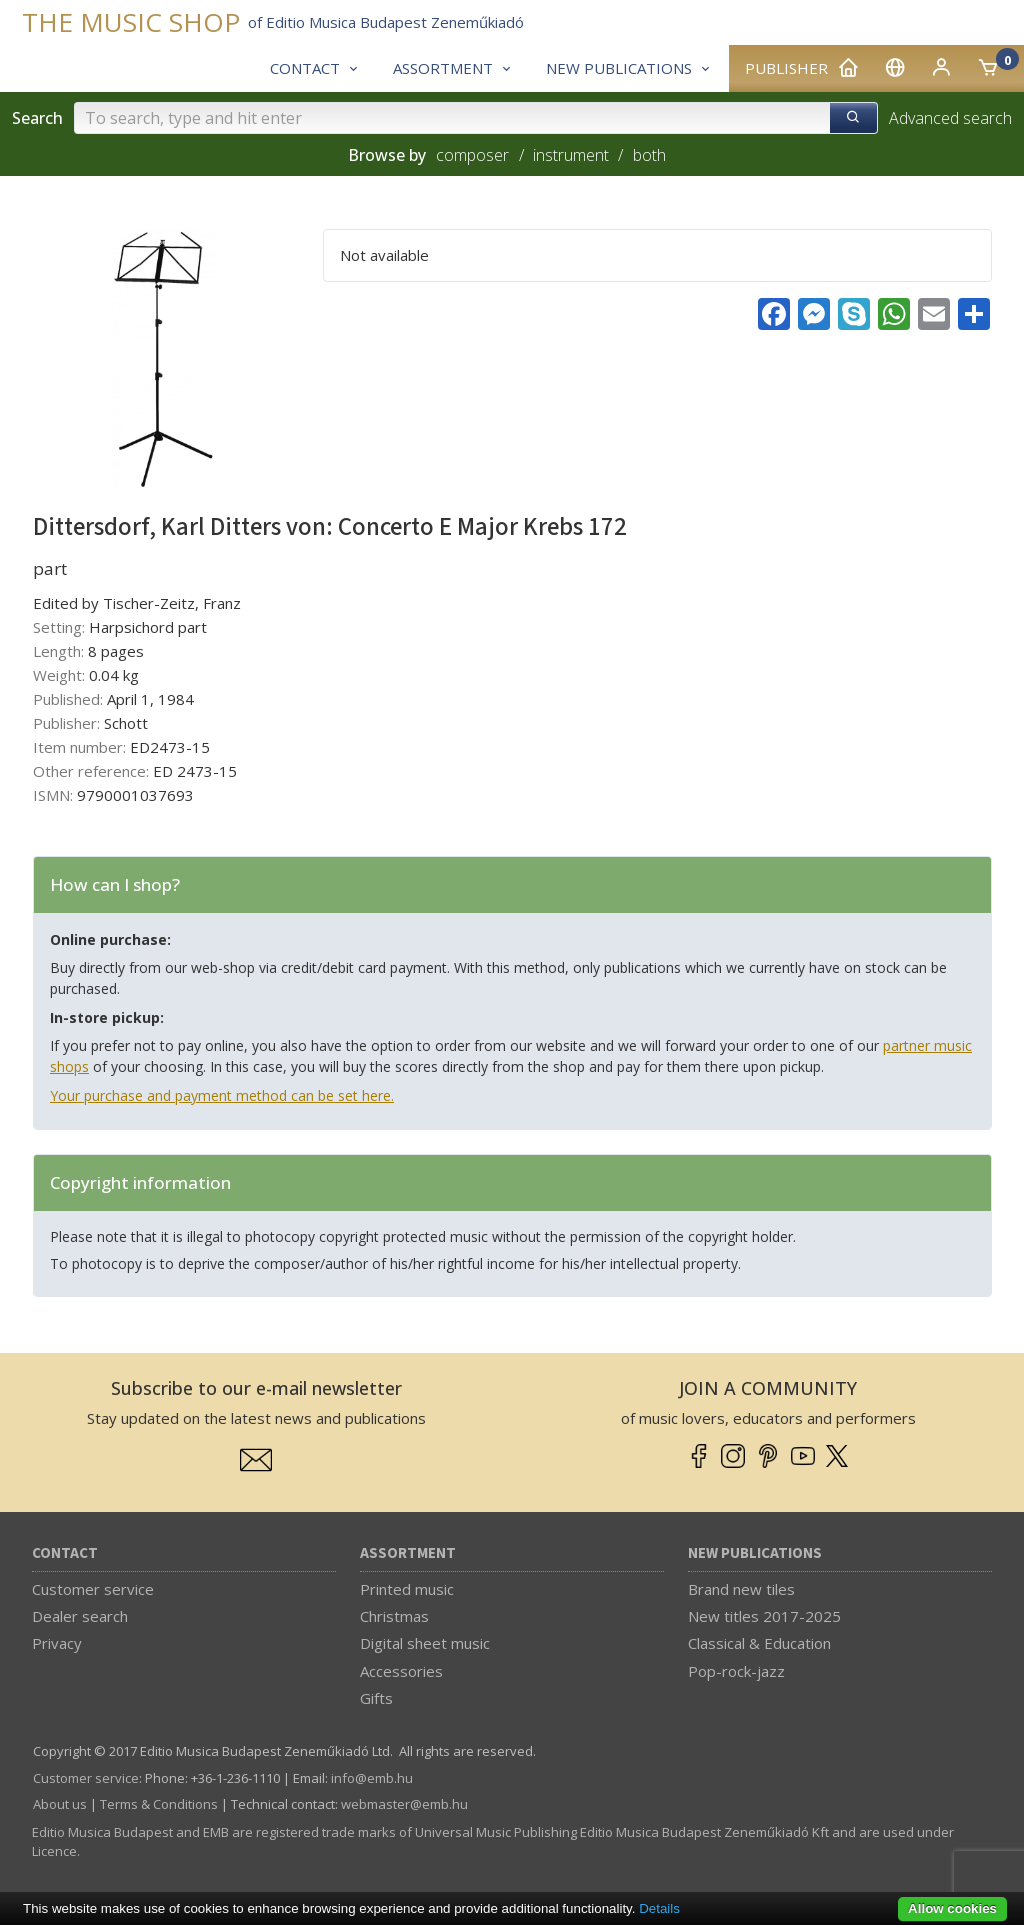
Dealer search (80, 1616)
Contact (65, 1553)
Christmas (394, 1616)
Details (659, 1908)
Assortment (408, 1553)
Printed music (407, 1589)
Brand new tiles (741, 1589)
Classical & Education (759, 1643)
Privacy (57, 1643)
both (649, 155)
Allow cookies (952, 1908)
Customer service (93, 1589)
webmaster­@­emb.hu (404, 1804)
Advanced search (950, 118)
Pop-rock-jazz (736, 1671)
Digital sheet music (425, 1643)
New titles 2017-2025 (764, 1616)
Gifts (376, 1698)
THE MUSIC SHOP (131, 22)
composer (472, 155)
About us (60, 1804)
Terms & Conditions (159, 1804)
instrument (571, 155)
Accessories (401, 1671)
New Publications (755, 1553)
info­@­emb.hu (372, 1778)
